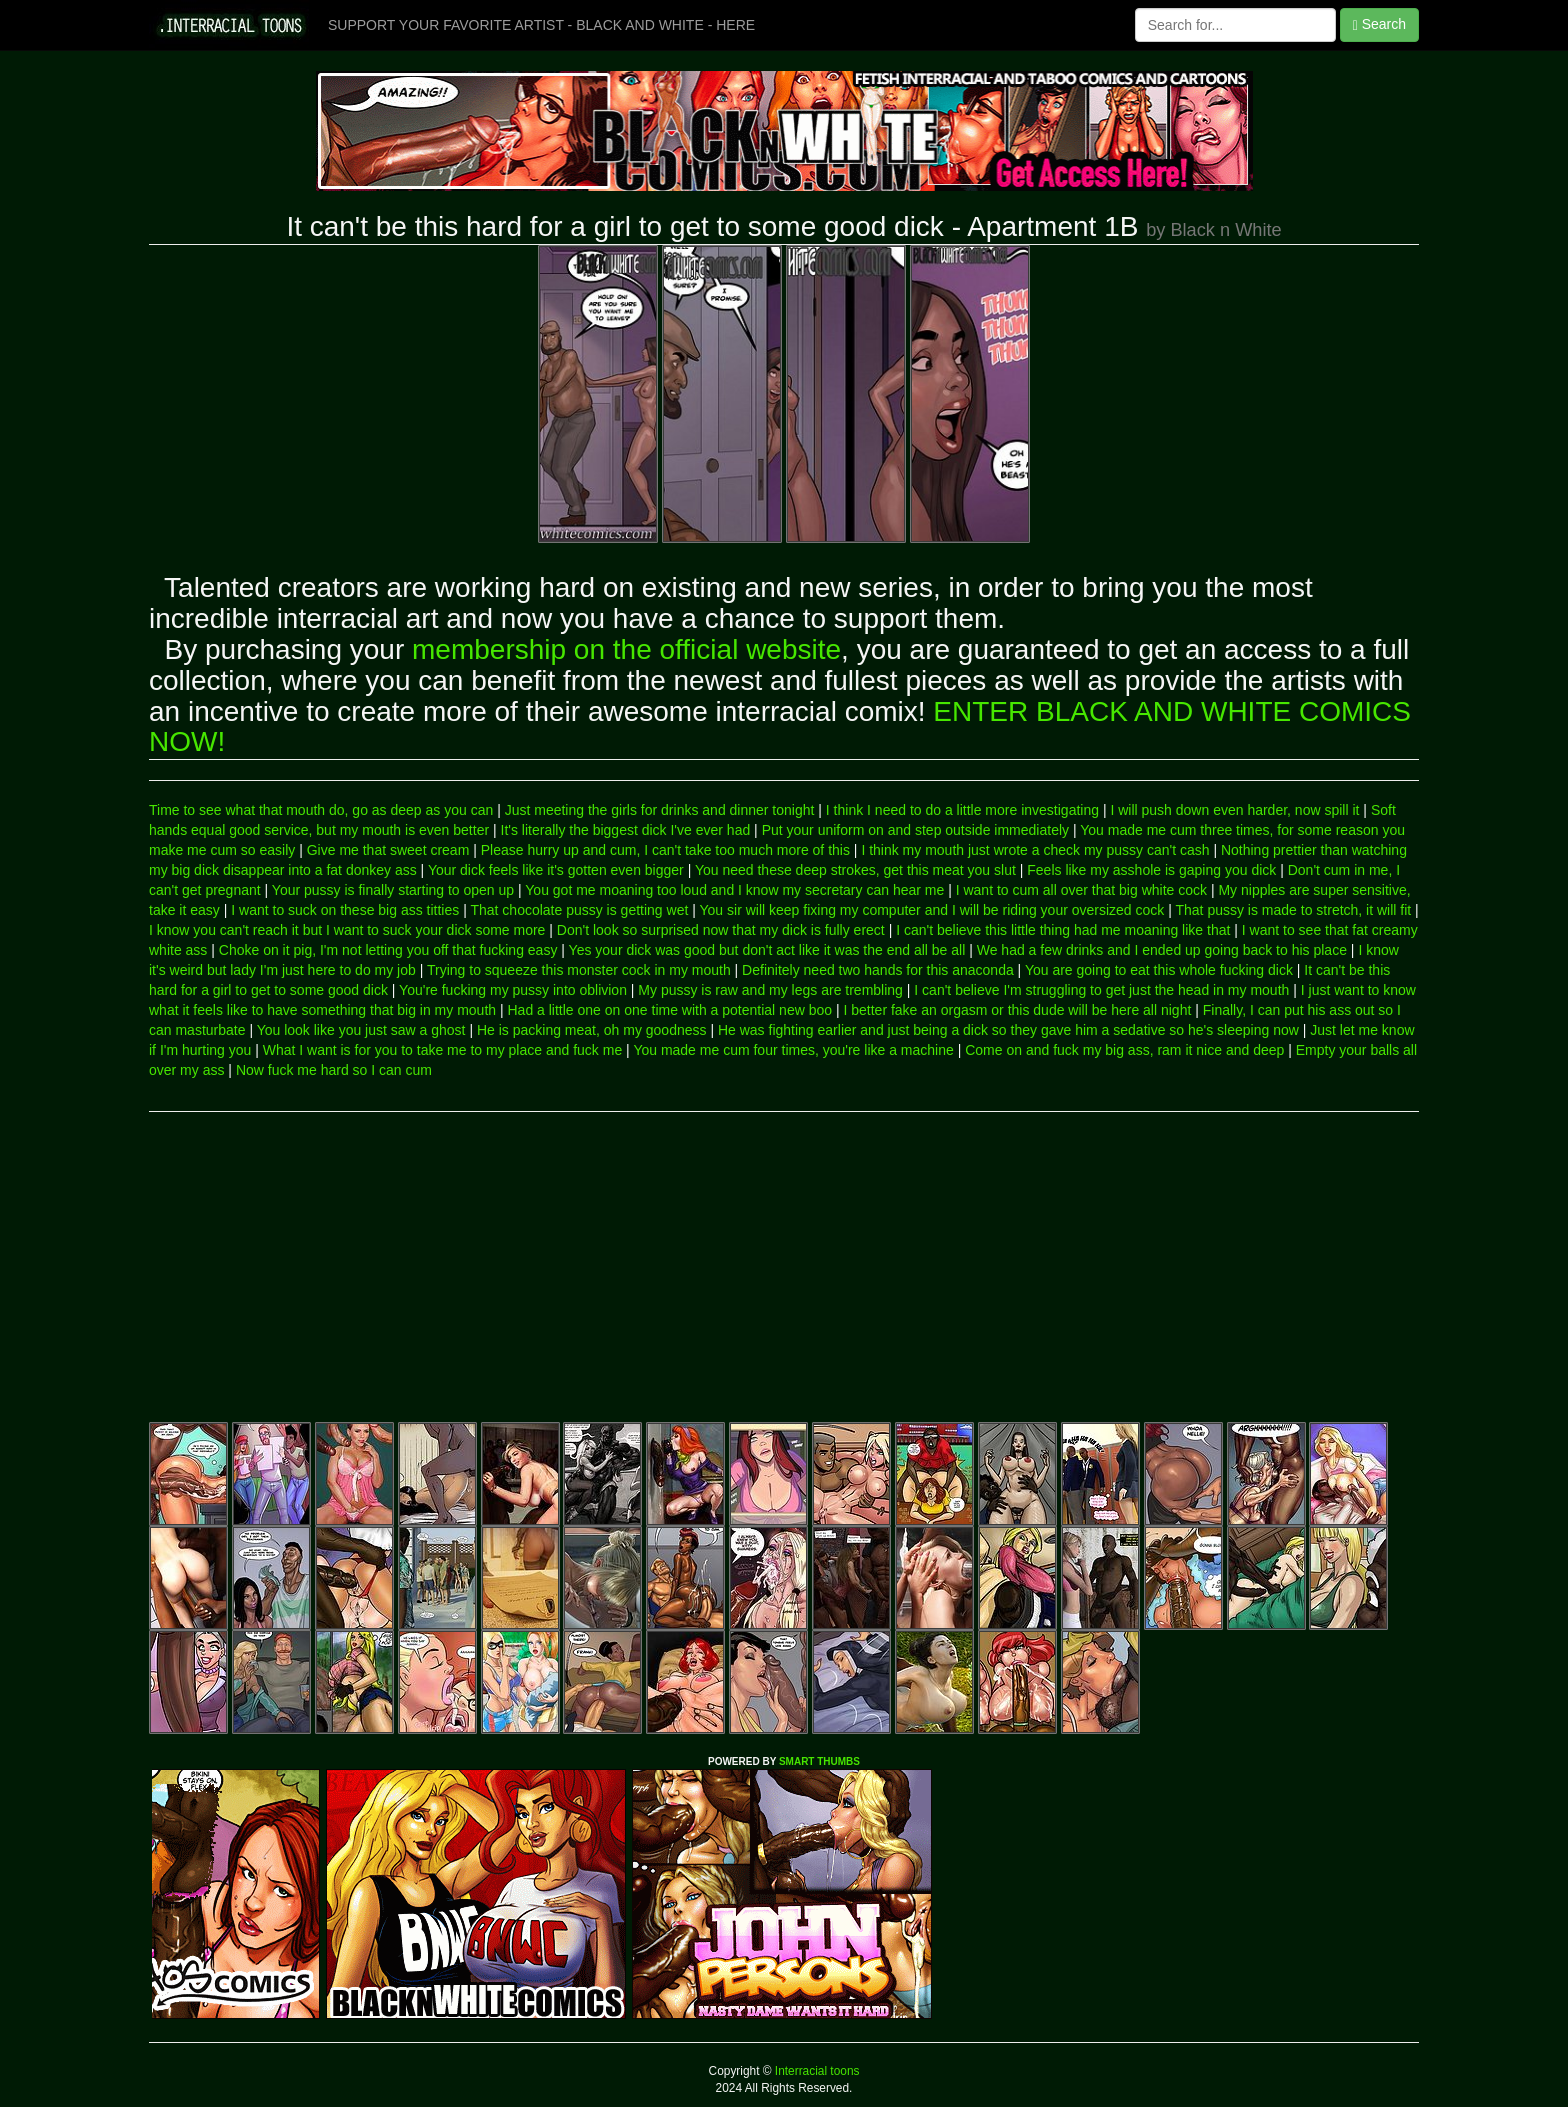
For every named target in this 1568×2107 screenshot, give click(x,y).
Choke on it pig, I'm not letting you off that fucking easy (388, 950)
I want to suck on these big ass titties (345, 910)
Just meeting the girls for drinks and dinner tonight (660, 810)
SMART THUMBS (819, 1761)
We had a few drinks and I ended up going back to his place (1162, 950)
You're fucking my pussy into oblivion (513, 990)
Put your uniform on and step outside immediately (915, 830)
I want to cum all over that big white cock (1081, 890)
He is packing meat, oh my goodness (592, 1030)
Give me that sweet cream (388, 850)
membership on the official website (626, 649)
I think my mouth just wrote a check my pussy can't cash (1035, 850)
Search (1379, 24)
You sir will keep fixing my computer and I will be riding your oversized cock (932, 910)
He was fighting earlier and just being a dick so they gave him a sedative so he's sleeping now (1008, 1030)
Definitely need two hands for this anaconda (878, 970)
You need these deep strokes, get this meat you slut (855, 870)
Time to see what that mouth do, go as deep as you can (321, 810)
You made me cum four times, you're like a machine (793, 1050)
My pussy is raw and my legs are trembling (770, 990)
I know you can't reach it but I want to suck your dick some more (347, 930)
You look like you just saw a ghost (361, 1030)
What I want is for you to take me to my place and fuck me (443, 1050)
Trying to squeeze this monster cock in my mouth (579, 970)
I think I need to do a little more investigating (962, 810)
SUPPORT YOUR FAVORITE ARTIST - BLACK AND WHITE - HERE (541, 25)
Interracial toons (816, 2071)
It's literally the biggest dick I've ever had (626, 830)
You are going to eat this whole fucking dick (1159, 970)
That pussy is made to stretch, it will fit (1293, 910)
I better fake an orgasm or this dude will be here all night (1017, 1010)
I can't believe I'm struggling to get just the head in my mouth (1101, 990)
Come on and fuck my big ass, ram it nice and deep (1124, 1050)
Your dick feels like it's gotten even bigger (556, 870)
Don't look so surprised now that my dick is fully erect (721, 930)
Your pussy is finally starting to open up (393, 890)
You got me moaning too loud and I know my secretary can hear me (734, 890)
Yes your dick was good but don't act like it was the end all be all (767, 950)
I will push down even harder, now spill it (1234, 810)
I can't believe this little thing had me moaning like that (1063, 930)
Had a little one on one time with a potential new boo (670, 1010)
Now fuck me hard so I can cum (334, 1070)
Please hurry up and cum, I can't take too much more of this (665, 850)
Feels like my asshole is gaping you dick (1151, 870)
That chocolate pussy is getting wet (579, 910)
